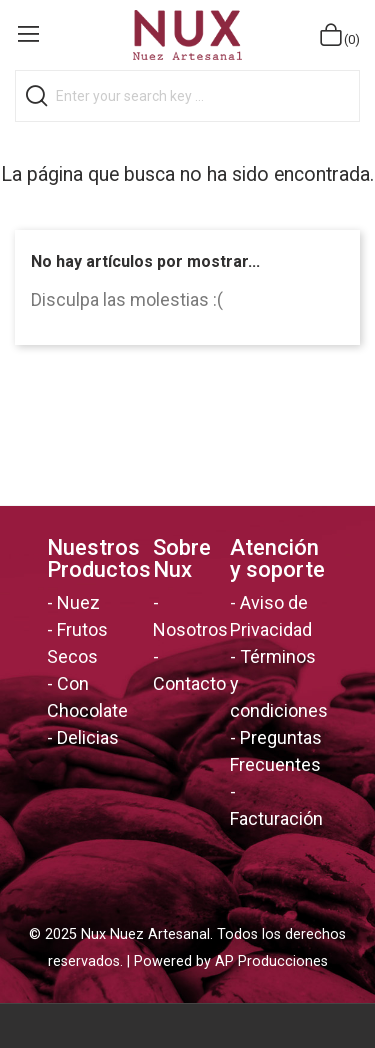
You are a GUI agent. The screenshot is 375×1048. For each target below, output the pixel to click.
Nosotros (190, 629)
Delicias (88, 737)
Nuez (78, 602)
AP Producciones (271, 961)
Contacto (189, 683)
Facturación (276, 818)
